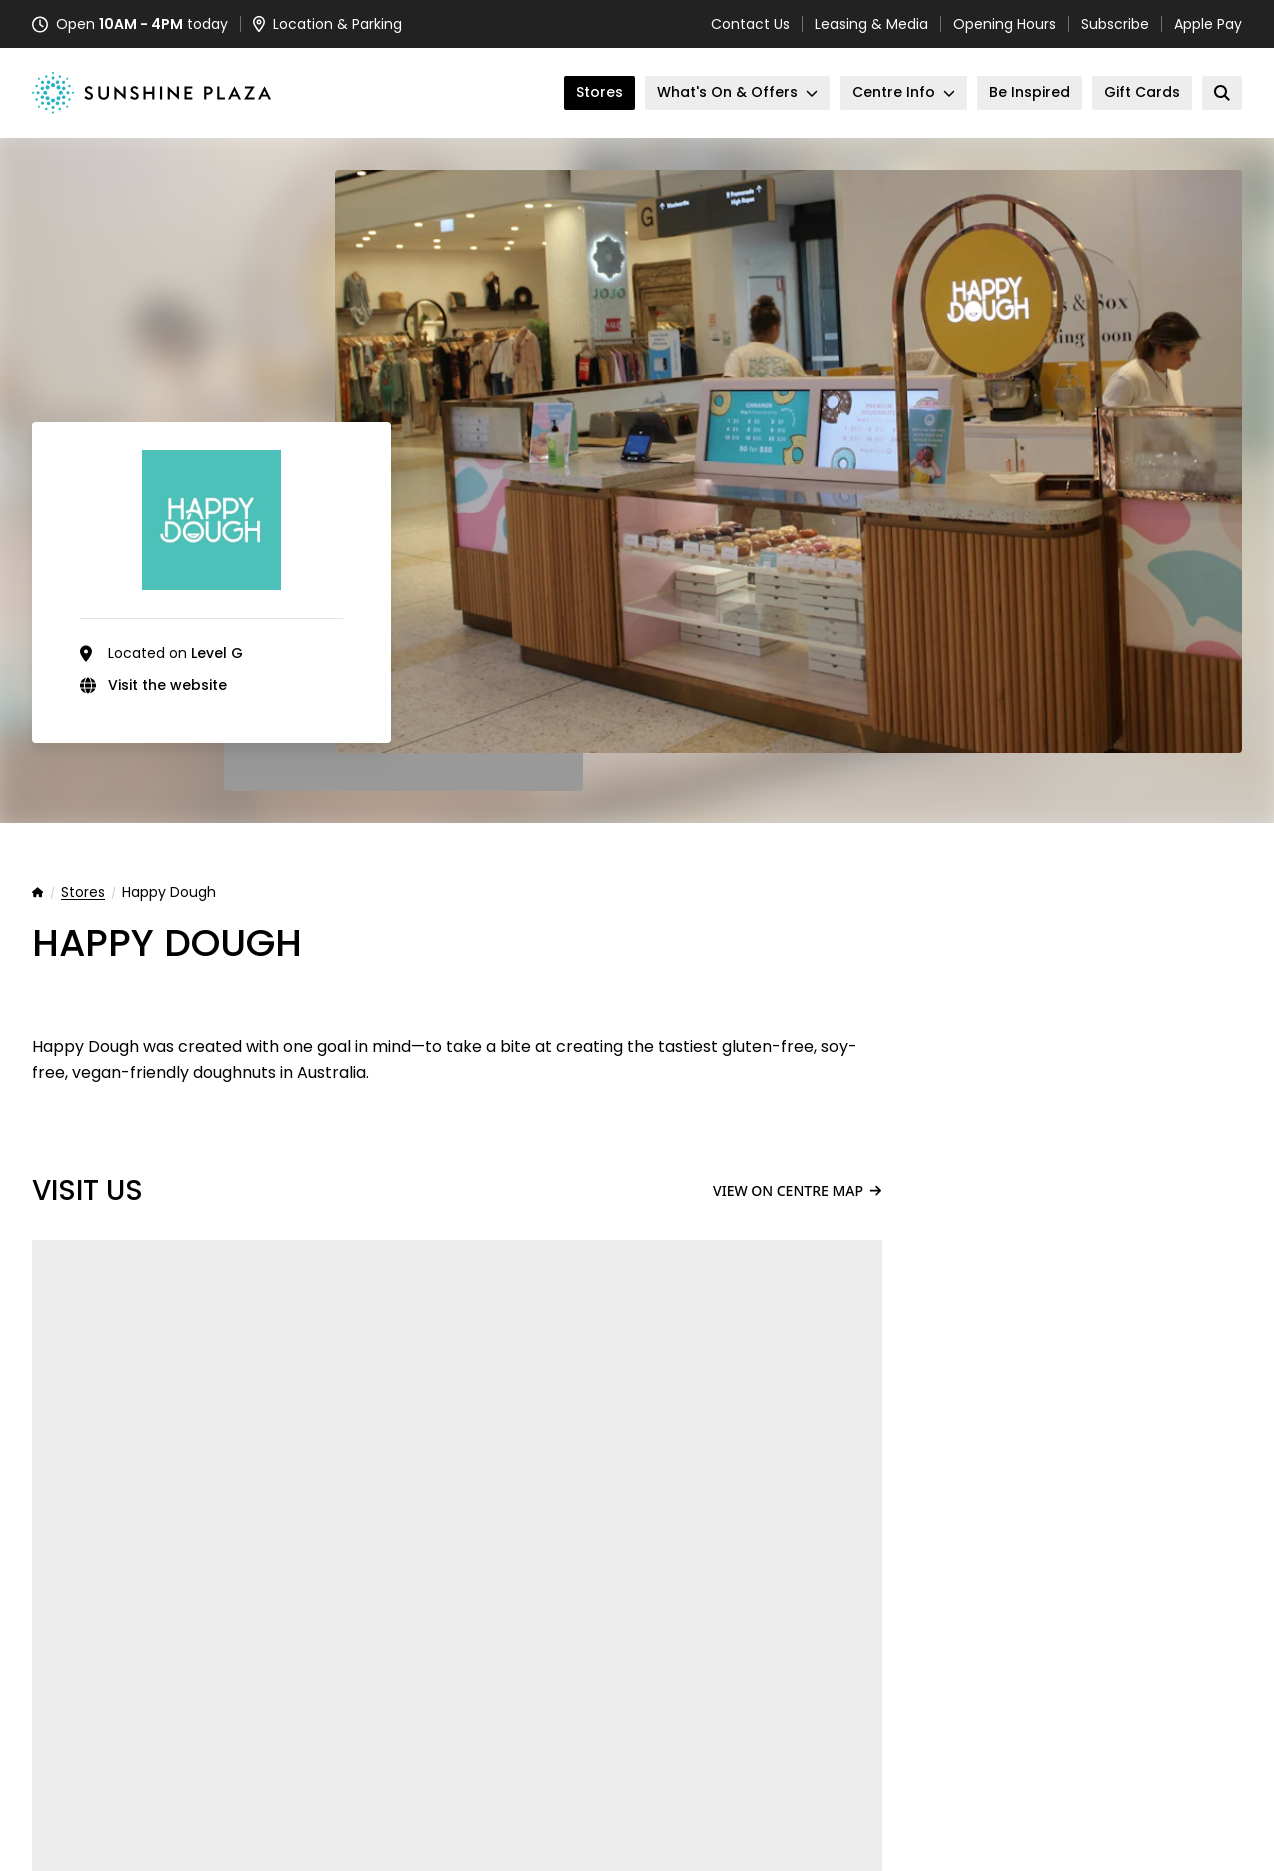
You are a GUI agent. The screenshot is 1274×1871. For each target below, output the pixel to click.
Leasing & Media (871, 24)
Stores (83, 893)
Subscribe (1115, 24)
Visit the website (167, 685)
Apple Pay (1208, 24)
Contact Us (750, 24)
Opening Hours (1004, 24)
